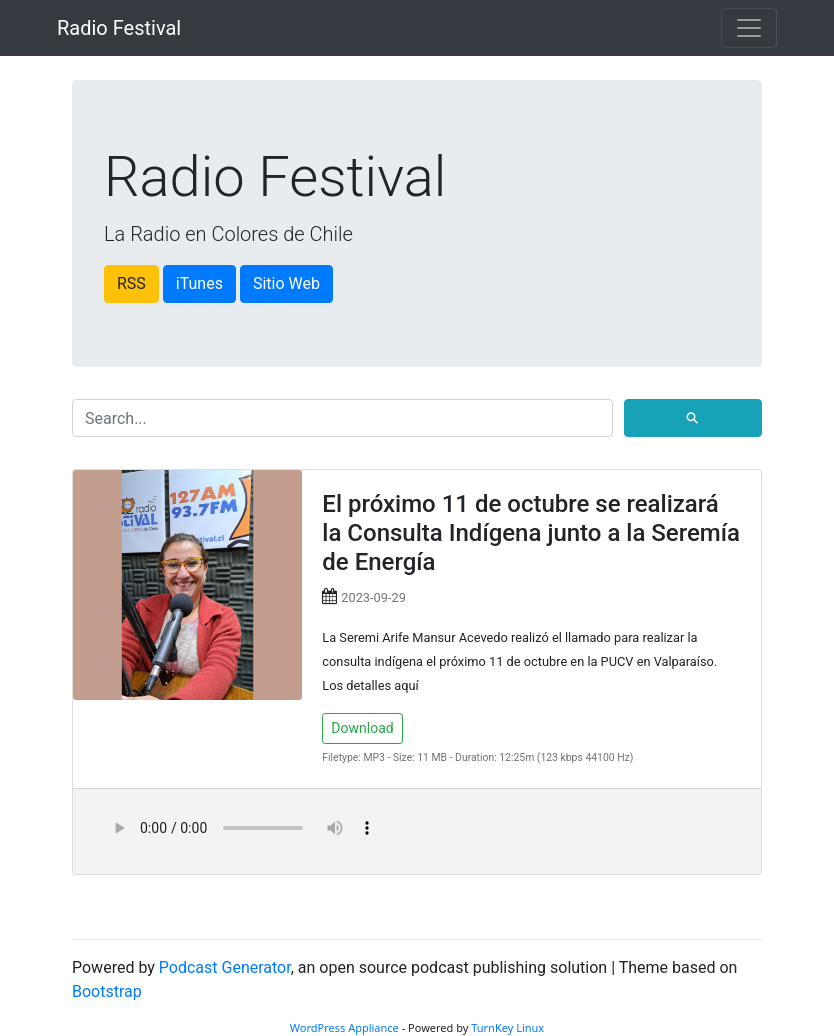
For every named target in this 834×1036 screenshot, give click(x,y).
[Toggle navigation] (749, 28)
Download (362, 728)
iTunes (199, 283)
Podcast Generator (225, 967)
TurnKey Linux (507, 1027)
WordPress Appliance (344, 1027)
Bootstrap (107, 991)
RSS (131, 283)
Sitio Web (286, 283)
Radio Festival (119, 28)
